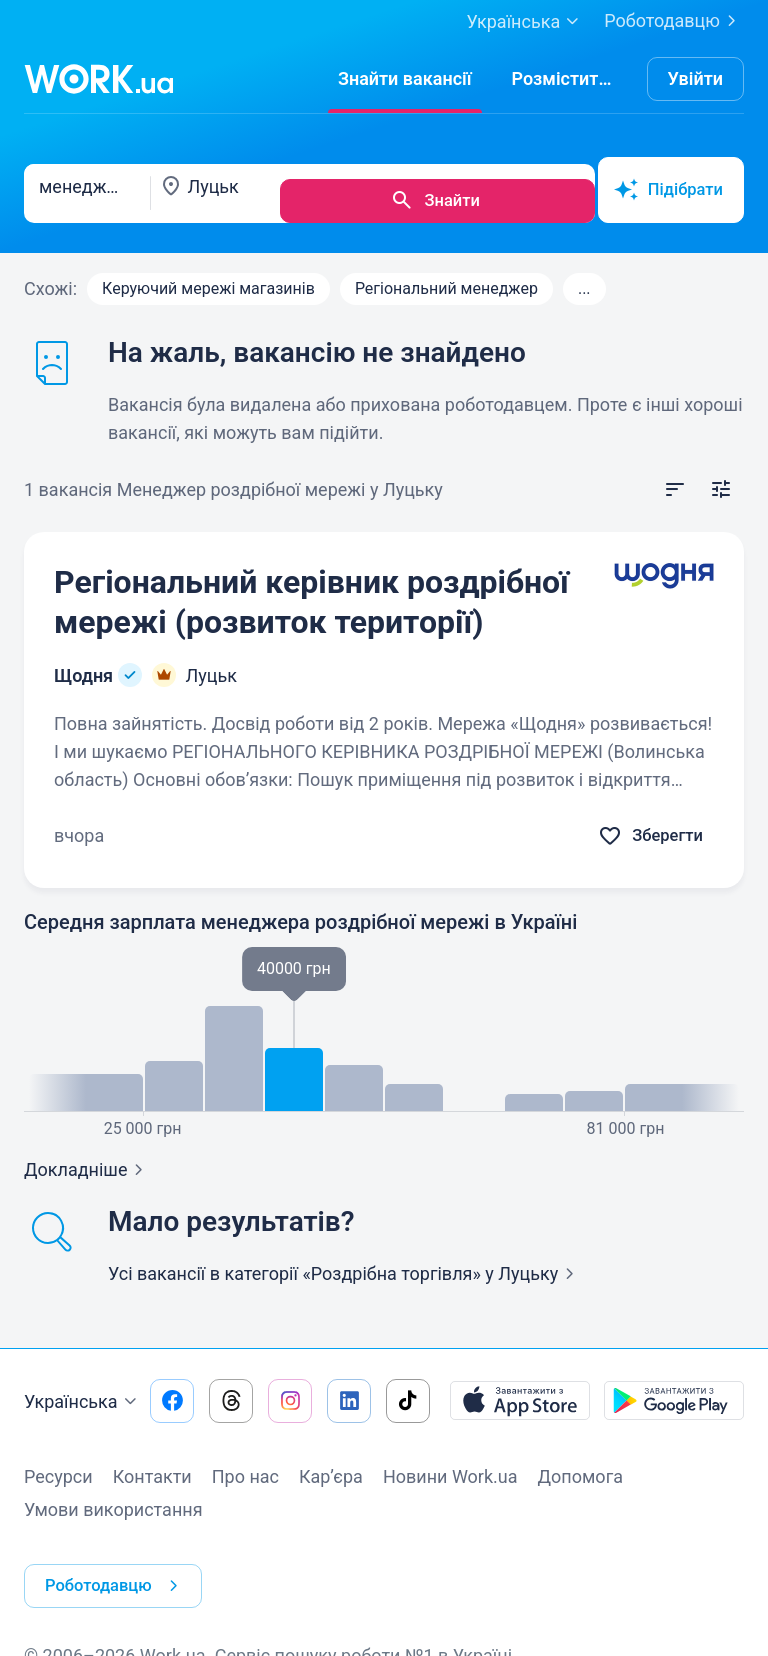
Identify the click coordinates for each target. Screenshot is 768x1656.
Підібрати (665, 186)
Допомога (580, 1461)
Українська (83, 1387)
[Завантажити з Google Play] (674, 1386)
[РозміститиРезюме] (564, 79)
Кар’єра (331, 1461)
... (584, 273)
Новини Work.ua (450, 1461)
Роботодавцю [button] (120, 1556)
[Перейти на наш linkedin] (349, 1386)
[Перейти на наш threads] (231, 1386)
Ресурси (58, 1461)
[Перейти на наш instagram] (290, 1386)
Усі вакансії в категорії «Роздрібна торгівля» (345, 1258)
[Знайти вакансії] (405, 79)
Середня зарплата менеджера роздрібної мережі (300, 907)
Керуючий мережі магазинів (208, 273)
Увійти (696, 78)
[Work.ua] (99, 79)
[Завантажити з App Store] (520, 1386)
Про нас (245, 1461)
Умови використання (113, 1494)
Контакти (152, 1461)
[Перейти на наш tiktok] (408, 1386)
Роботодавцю (674, 21)
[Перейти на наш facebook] (172, 1386)
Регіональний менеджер (446, 273)
